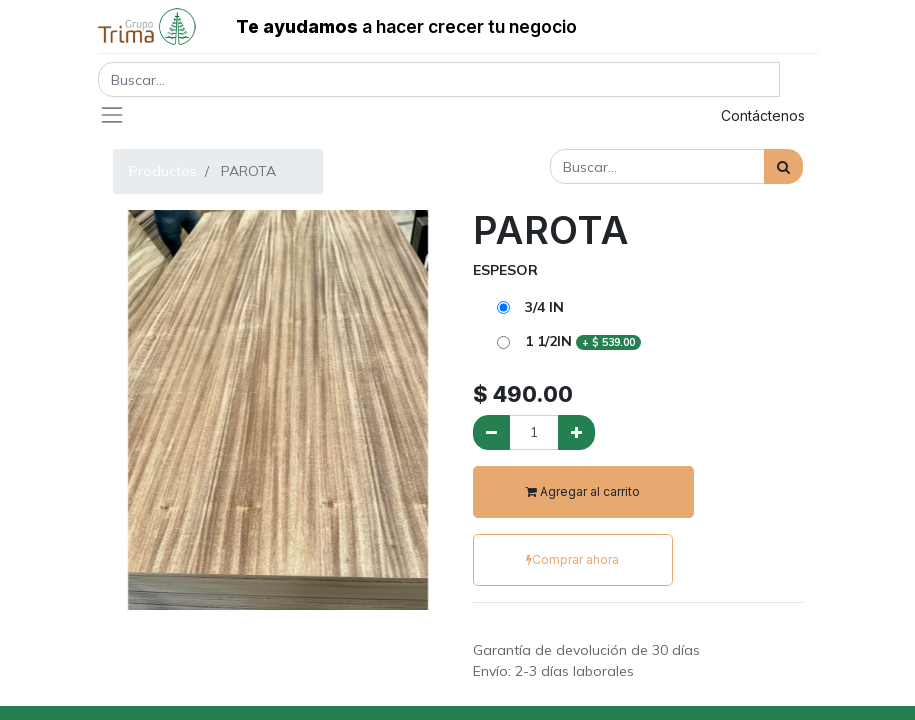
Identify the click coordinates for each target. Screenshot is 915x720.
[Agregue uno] (576, 432)
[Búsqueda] (783, 166)
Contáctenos (763, 115)
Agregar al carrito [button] (583, 491)
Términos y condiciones (549, 629)
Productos (163, 171)
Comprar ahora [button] (572, 559)
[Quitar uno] (491, 432)
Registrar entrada (614, 115)
